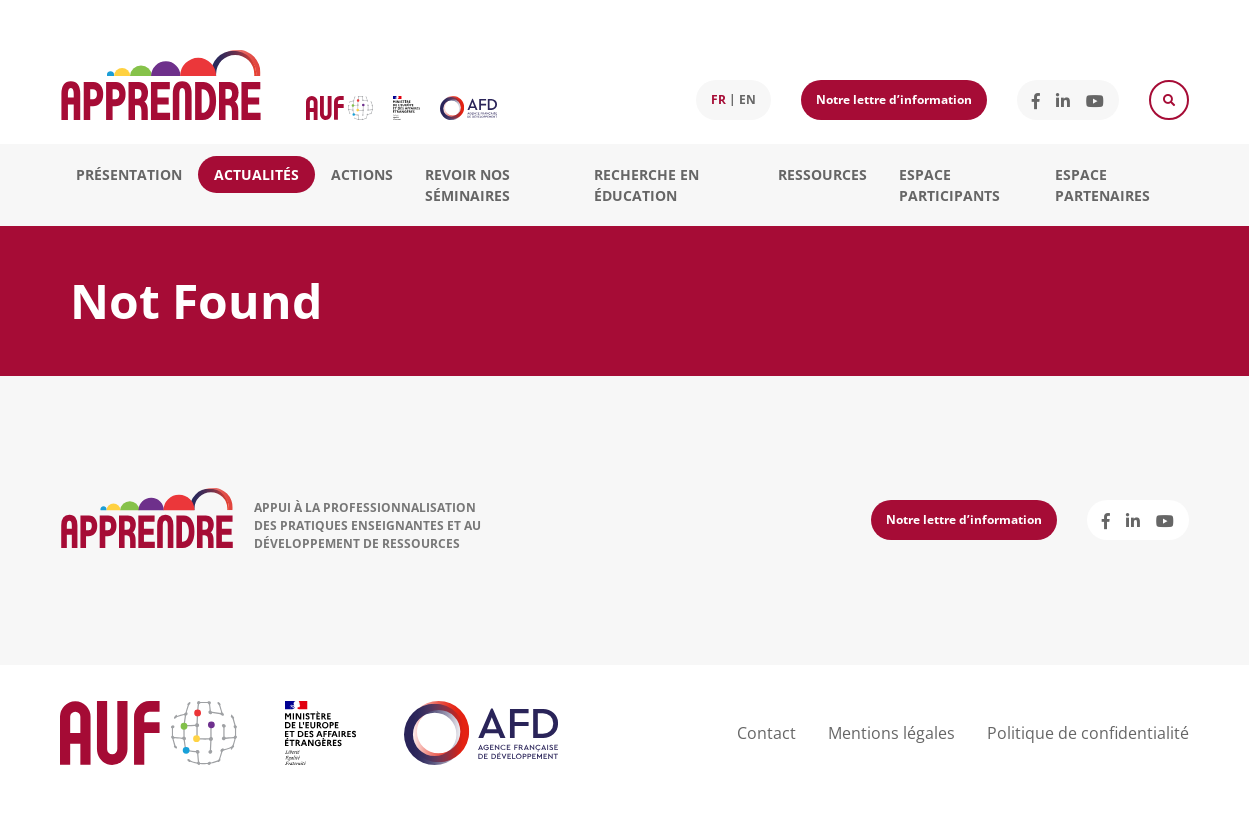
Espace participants (949, 185)
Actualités (256, 174)
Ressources (822, 174)
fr (718, 99)
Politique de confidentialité (1088, 733)
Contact (766, 733)
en (747, 99)
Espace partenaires (1102, 185)
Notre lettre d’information (894, 99)
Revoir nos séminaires (467, 185)
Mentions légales (891, 733)
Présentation (129, 174)
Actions (362, 174)
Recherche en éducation (646, 185)
